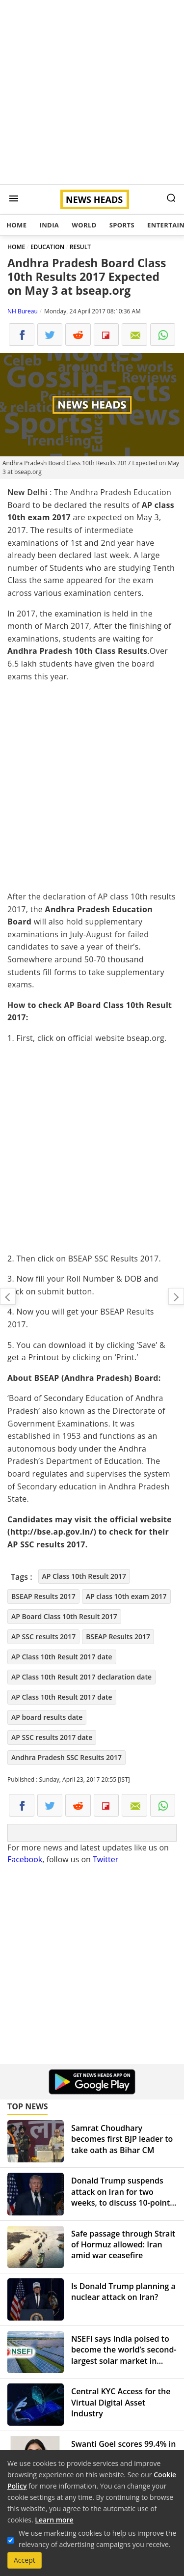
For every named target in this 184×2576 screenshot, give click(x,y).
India (49, 225)
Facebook (24, 1859)
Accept (24, 2560)
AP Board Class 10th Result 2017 (64, 1616)
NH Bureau (22, 311)
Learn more (54, 2519)
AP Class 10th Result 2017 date (61, 1656)
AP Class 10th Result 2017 (84, 1576)
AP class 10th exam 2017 (126, 1596)
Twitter (105, 1859)
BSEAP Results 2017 (43, 1596)
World (84, 225)
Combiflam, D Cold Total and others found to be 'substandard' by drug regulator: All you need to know (8, 1296)
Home (16, 225)
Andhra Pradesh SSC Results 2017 (66, 1757)
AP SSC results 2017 (43, 1636)
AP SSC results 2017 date (51, 1737)
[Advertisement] (92, 92)
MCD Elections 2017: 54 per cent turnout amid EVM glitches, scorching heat (176, 1296)
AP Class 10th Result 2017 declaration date (81, 1676)
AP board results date (46, 1717)
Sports (121, 225)
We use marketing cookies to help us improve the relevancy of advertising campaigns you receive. (97, 2538)
